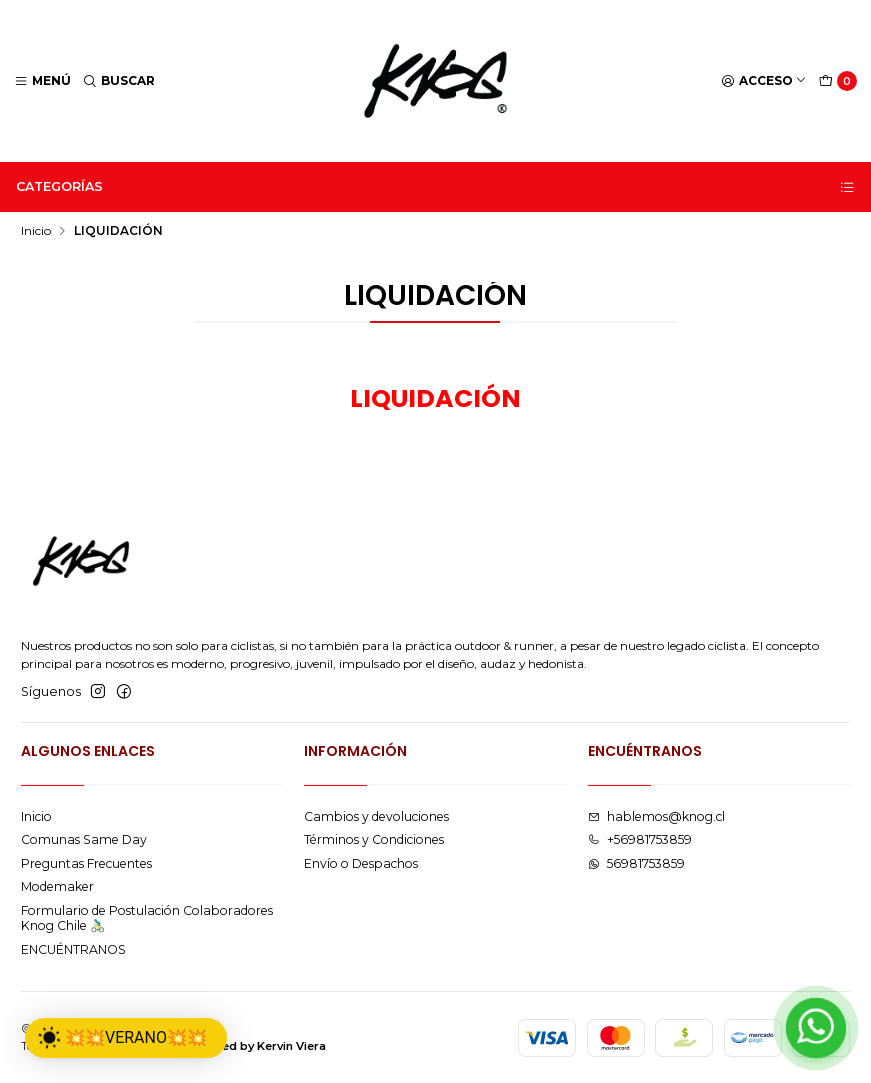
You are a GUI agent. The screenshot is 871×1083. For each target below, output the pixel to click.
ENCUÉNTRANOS (73, 949)
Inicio (36, 231)
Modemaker (57, 886)
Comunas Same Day (84, 839)
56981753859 (636, 863)
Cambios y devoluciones (376, 816)
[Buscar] (119, 81)
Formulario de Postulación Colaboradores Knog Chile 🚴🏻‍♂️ (147, 918)
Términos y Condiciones (374, 839)
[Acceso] (764, 81)
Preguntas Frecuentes (86, 863)
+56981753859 (640, 839)
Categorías (436, 187)
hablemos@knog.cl (656, 816)
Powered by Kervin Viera (255, 1046)
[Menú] (43, 81)
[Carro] (838, 81)
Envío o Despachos (361, 863)
